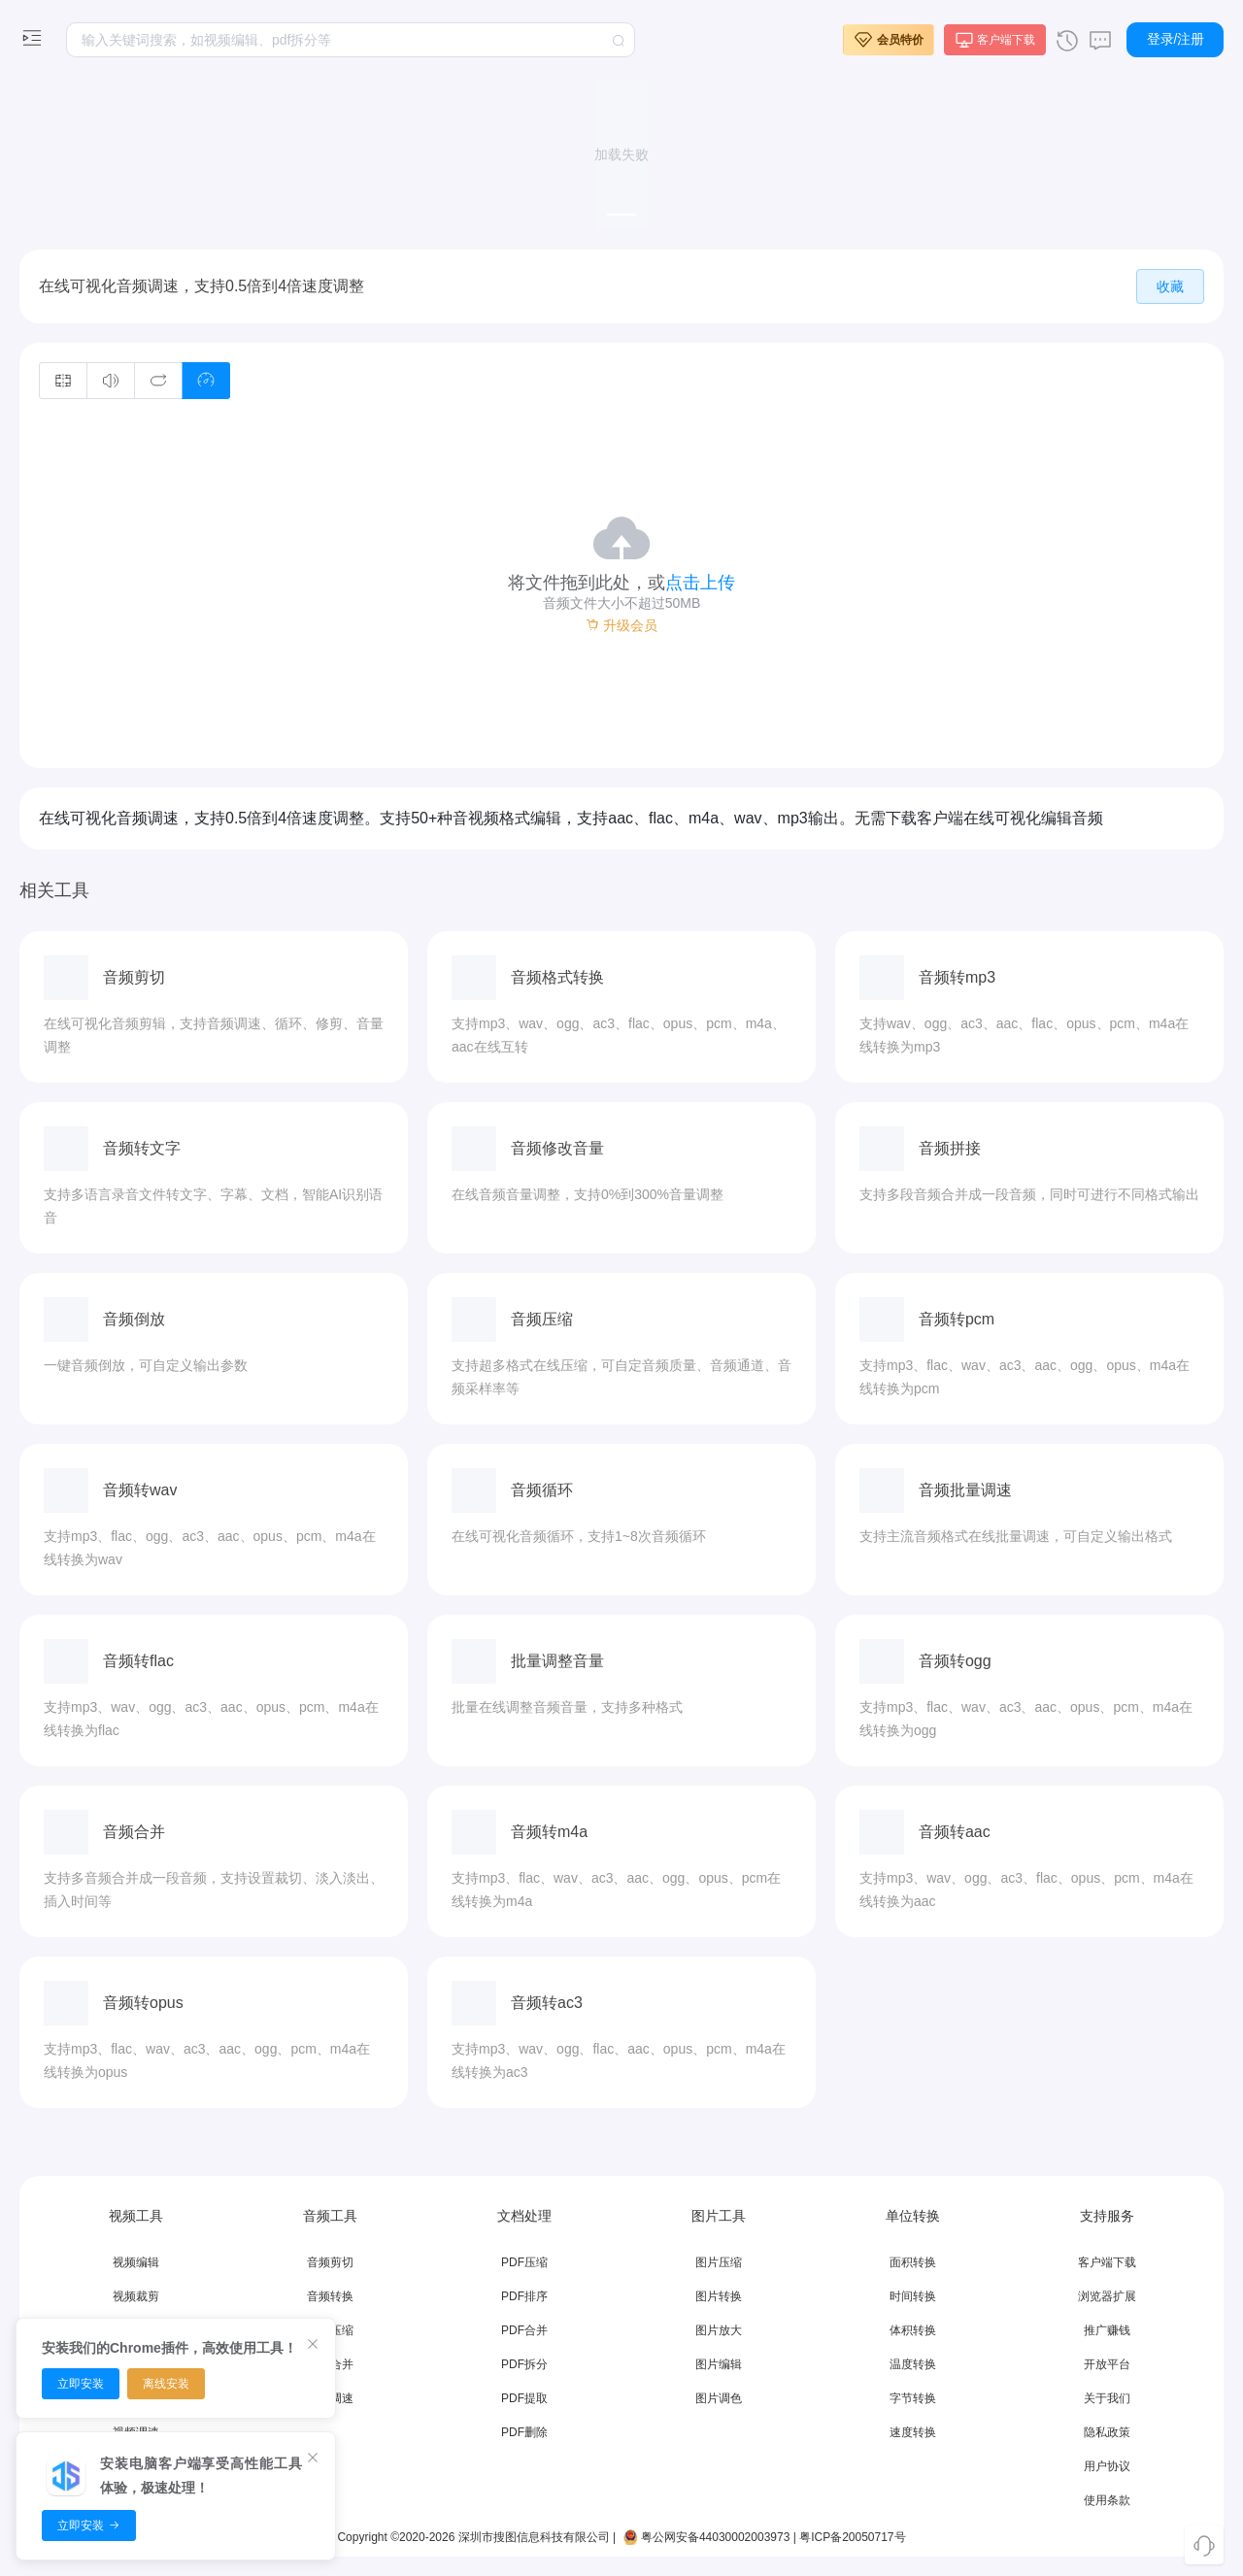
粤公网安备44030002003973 (705, 2537)
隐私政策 (1107, 2432)
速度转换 (913, 2432)
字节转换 (913, 2398)
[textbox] (350, 39)
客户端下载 (1107, 2262)
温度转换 (913, 2364)
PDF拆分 (524, 2364)
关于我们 (1107, 2398)
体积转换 (913, 2330)
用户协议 (1107, 2466)
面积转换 (913, 2262)
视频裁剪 (136, 2296)
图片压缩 (718, 2262)
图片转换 (718, 2296)
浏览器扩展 (1107, 2296)
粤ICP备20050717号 (852, 2537)
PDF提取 (524, 2398)
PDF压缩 (524, 2262)
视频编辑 (136, 2262)
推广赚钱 (1107, 2330)
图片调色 (718, 2398)
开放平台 (1107, 2364)
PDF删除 (524, 2432)
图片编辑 (718, 2364)
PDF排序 (524, 2296)
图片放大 (718, 2330)
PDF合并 (524, 2330)
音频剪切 (330, 2262)
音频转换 (330, 2296)
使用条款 (1107, 2500)
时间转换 (913, 2296)
